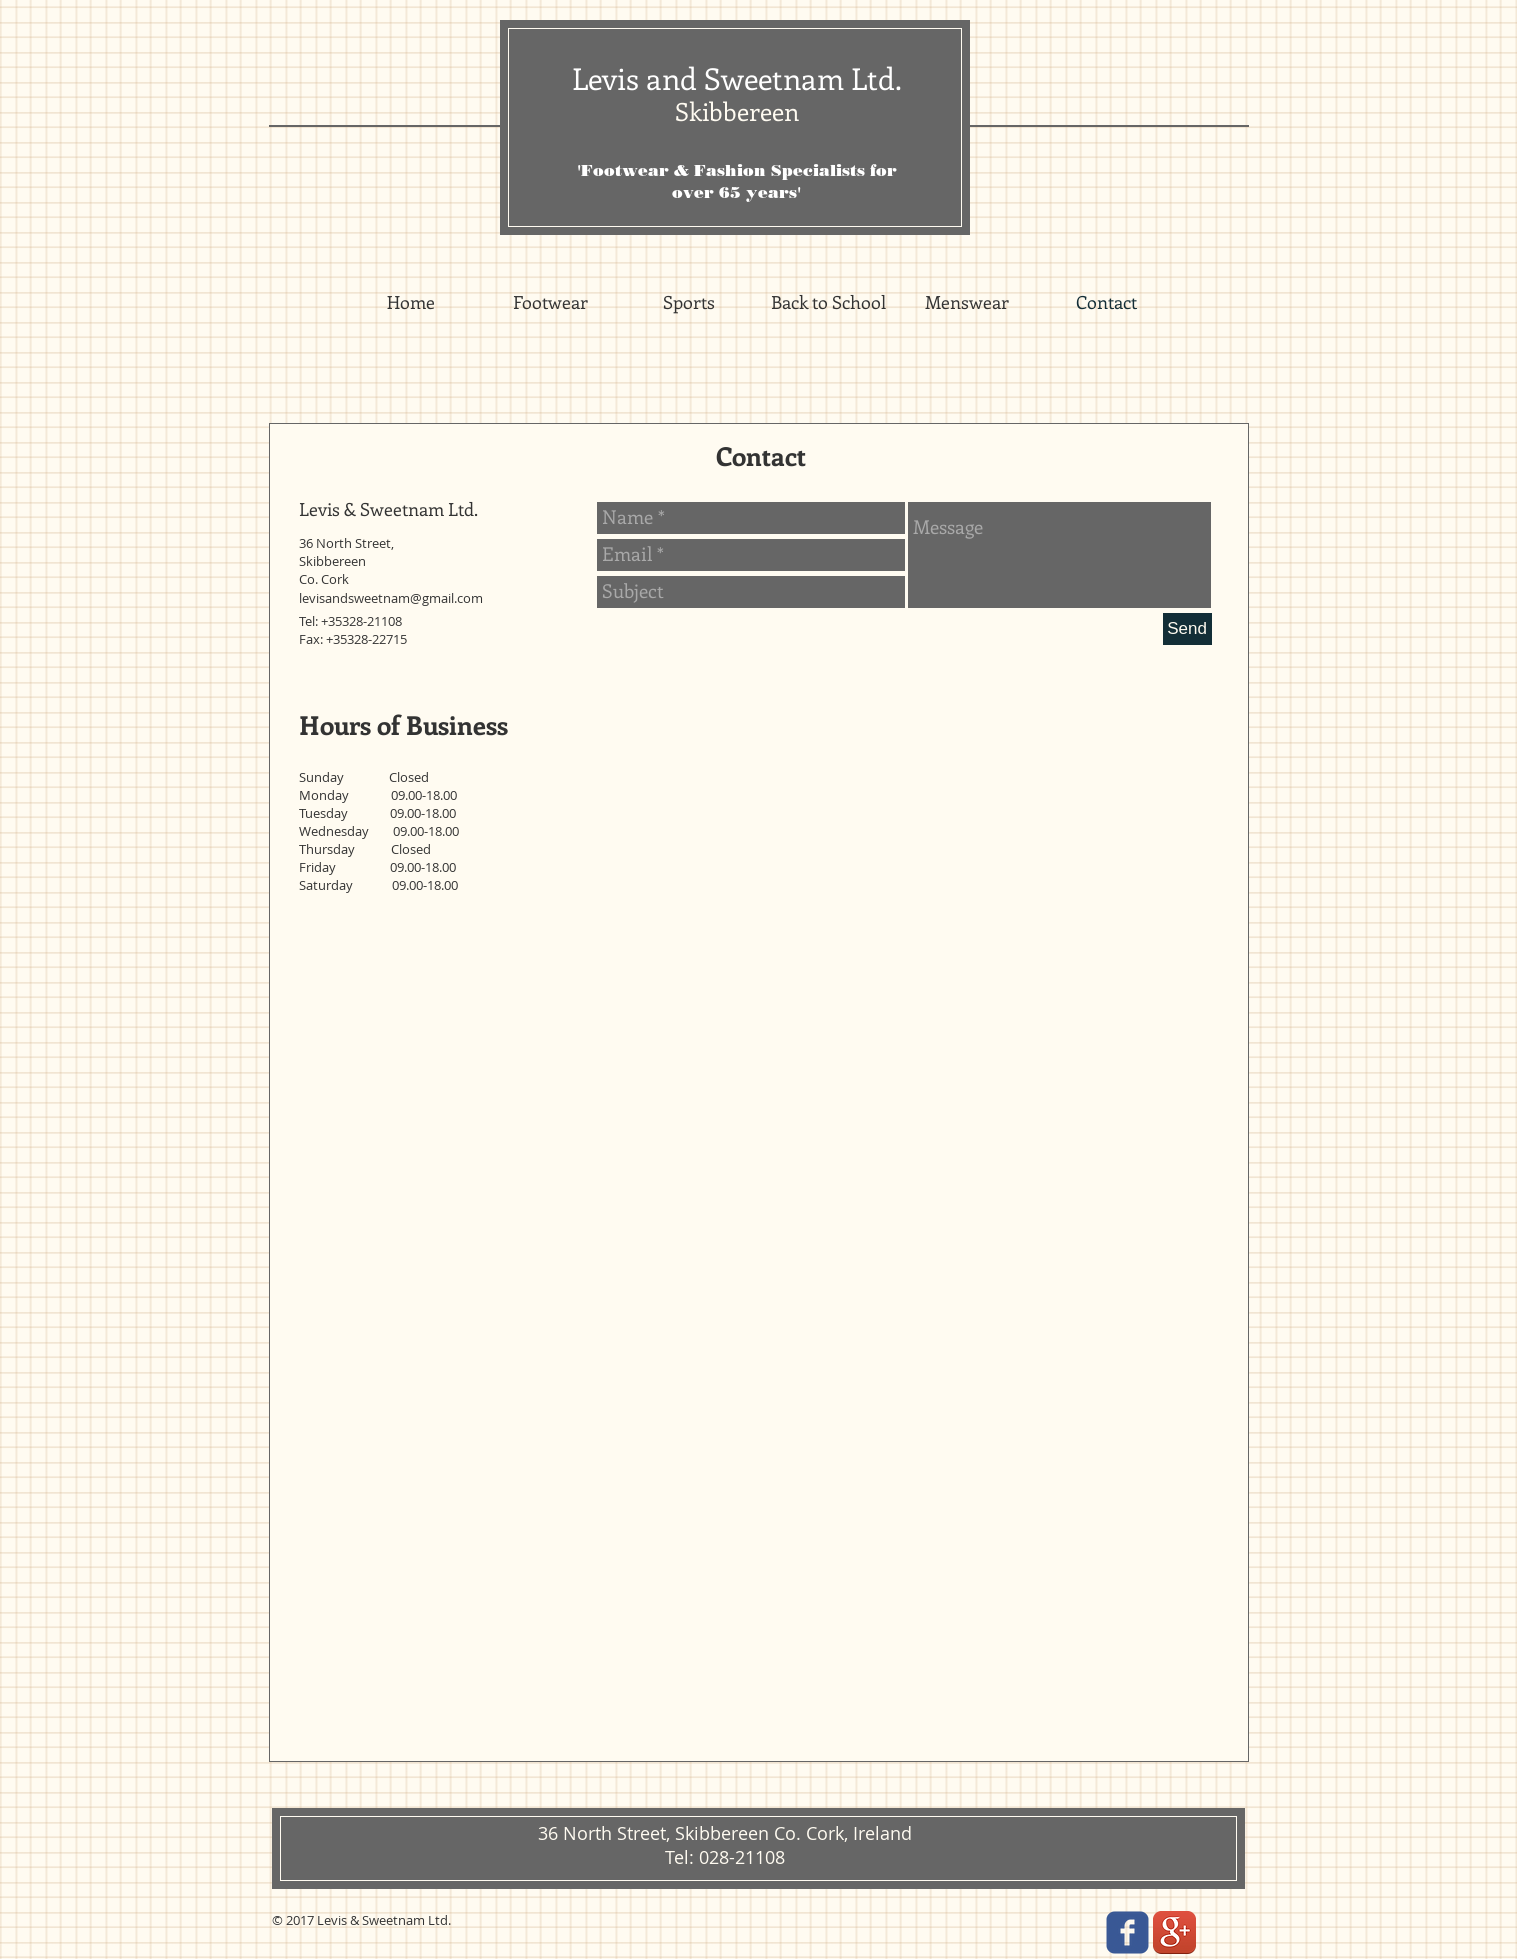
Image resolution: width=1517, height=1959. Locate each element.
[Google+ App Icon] (1174, 1932)
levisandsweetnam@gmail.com (391, 598)
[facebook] (1127, 1932)
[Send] (1187, 629)
